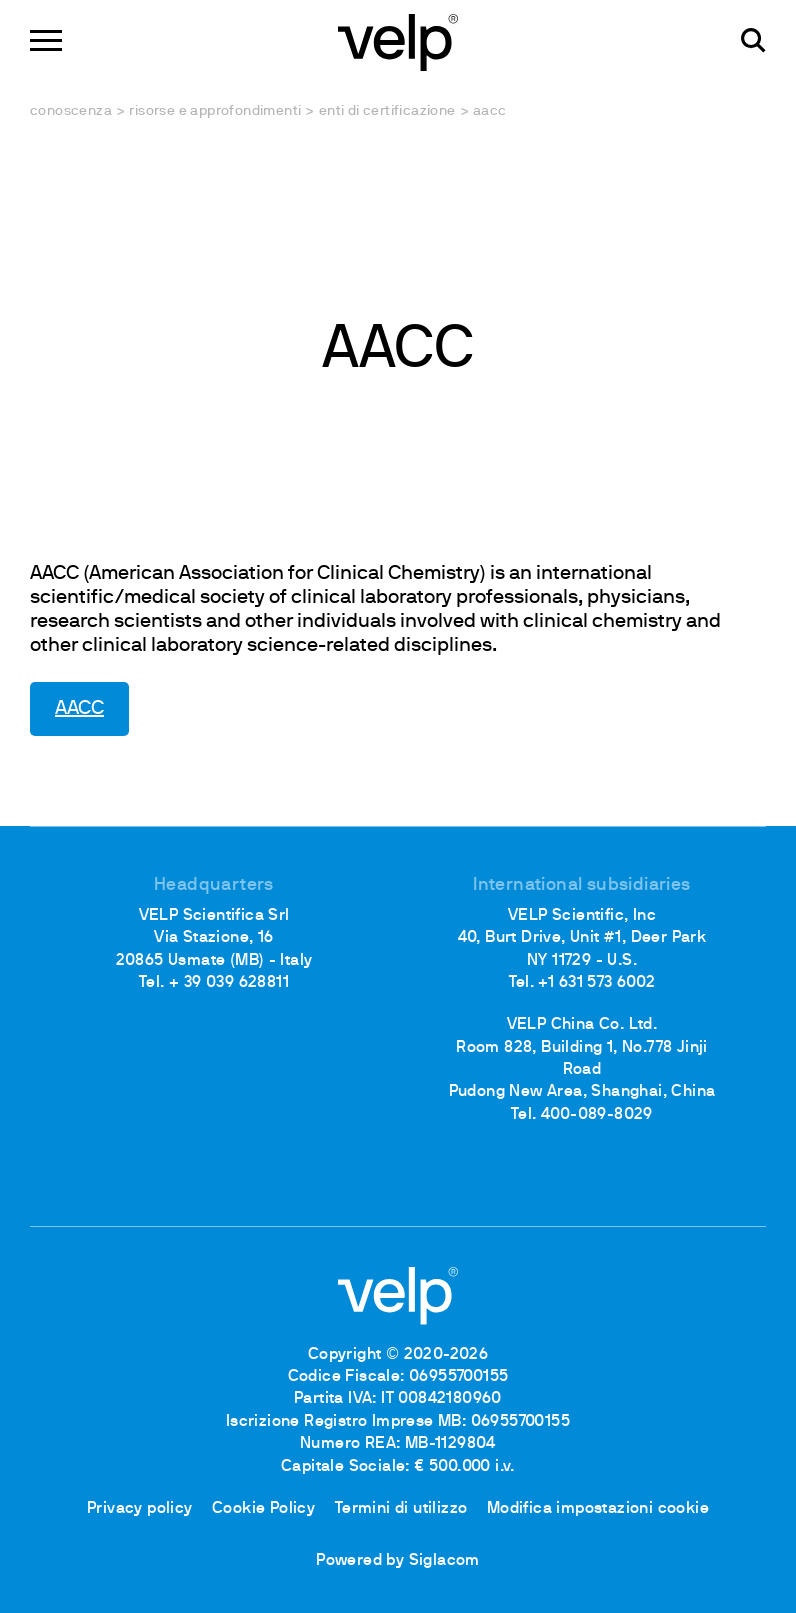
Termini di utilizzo (401, 1509)
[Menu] (46, 40)
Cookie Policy (263, 1509)
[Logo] (398, 40)
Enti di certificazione (387, 111)
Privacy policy (140, 1509)
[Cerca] (753, 40)
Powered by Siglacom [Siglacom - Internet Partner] (398, 1561)
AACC (79, 709)
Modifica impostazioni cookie (598, 1509)
